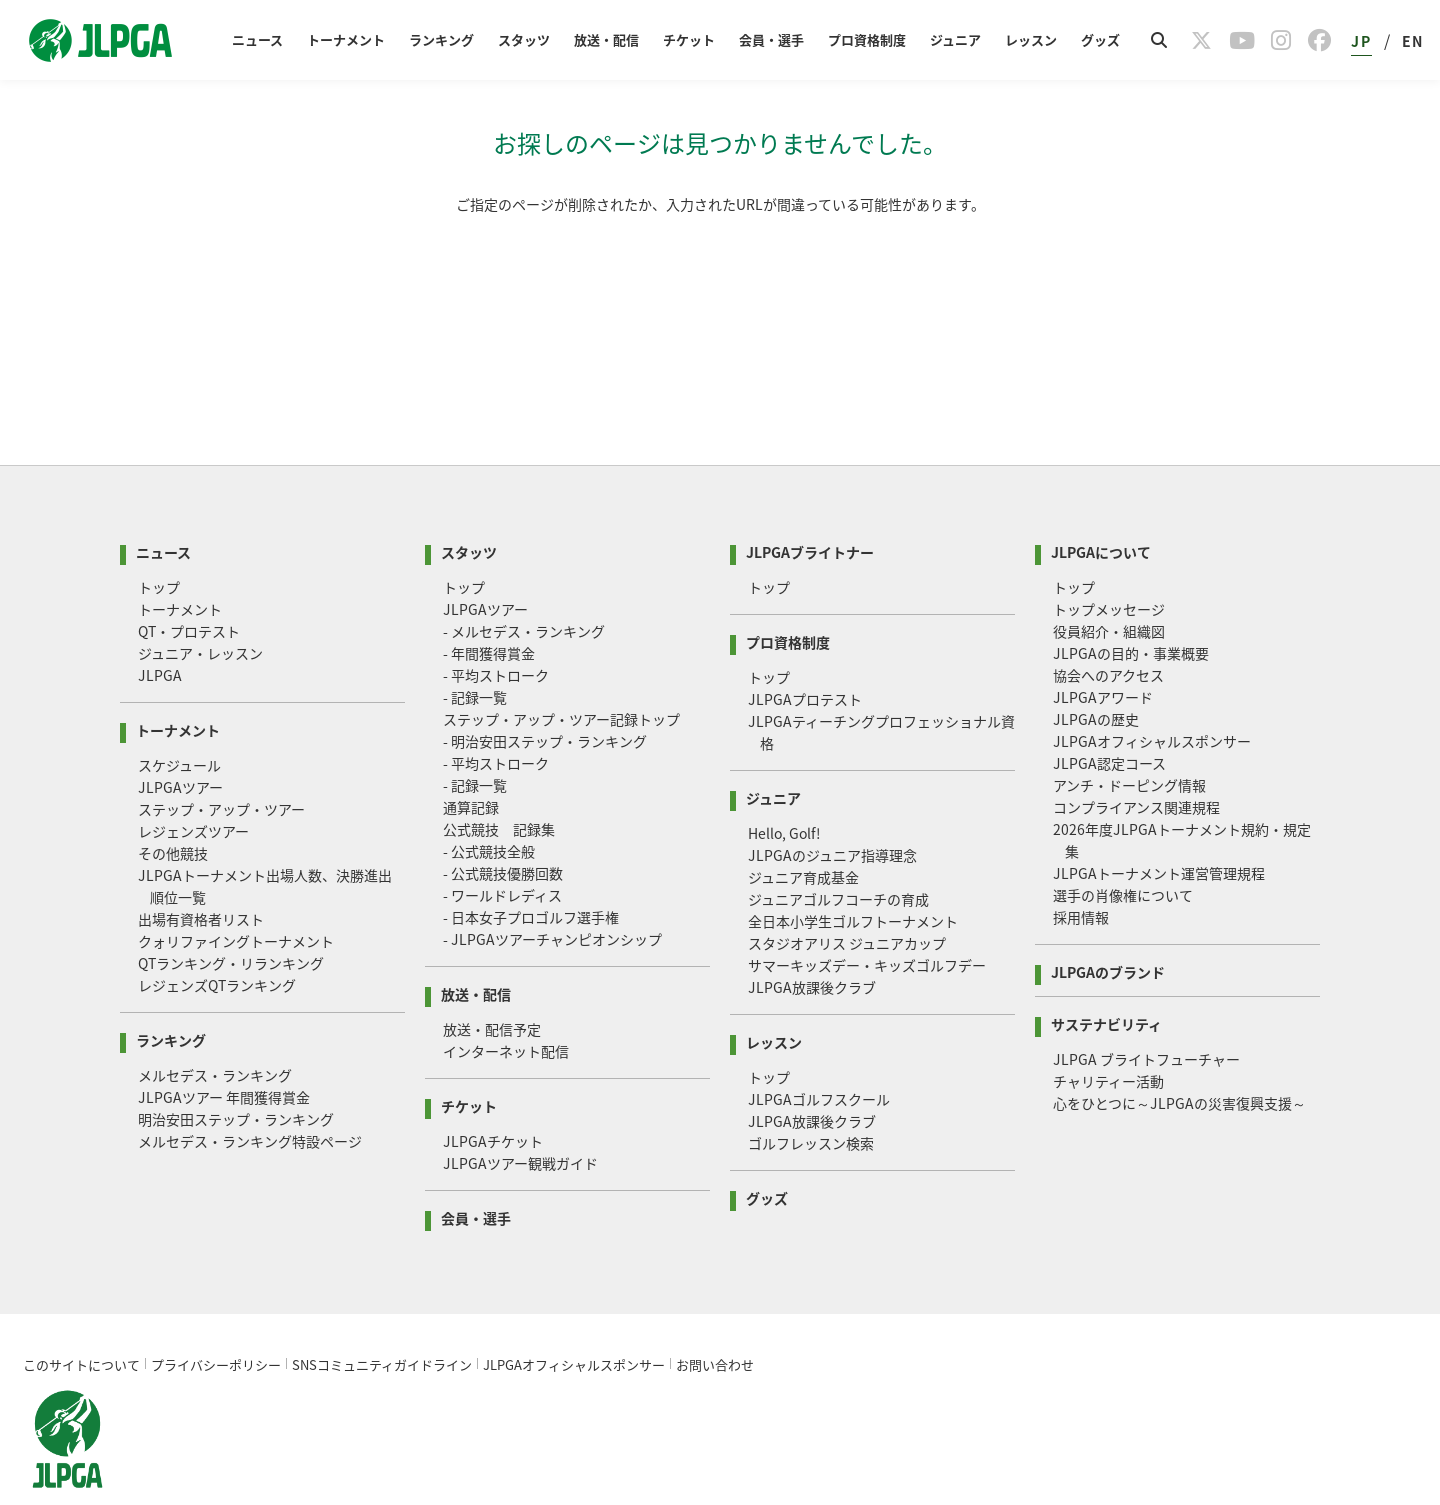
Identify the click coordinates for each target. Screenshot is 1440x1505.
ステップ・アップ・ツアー (221, 765)
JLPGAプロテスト (805, 655)
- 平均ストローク (496, 631)
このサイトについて (81, 1320)
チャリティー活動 (1108, 1037)
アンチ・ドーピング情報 (1129, 741)
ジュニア (955, 39)
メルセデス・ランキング (215, 1031)
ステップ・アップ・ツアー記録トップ (561, 675)
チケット (689, 39)
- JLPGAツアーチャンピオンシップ (552, 895)
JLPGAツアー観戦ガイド (520, 1119)
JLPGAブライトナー (810, 506)
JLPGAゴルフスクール (819, 1055)
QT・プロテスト (189, 587)
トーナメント (346, 39)
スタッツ (524, 39)
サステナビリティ (1106, 978)
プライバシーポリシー (216, 1320)
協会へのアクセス (1108, 631)
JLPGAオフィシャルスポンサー (1152, 697)
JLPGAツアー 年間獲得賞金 (224, 1053)
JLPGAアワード (1103, 653)
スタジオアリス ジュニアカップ (847, 899)
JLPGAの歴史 (1096, 675)
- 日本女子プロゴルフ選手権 (531, 873)
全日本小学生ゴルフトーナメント (853, 877)
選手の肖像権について (1123, 851)
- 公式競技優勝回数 (503, 829)
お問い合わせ (715, 1320)
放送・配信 (606, 39)
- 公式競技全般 (489, 807)
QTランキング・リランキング (231, 919)
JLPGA (160, 631)
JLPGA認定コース (1109, 719)
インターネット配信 (506, 1007)
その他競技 (173, 809)
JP (1361, 41)
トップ (159, 543)
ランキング (441, 39)
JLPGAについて (1101, 506)
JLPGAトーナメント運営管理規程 (1159, 829)
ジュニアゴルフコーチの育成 (838, 855)
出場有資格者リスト (201, 875)
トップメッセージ (1109, 565)
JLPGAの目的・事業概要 (1131, 609)
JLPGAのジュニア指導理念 (832, 811)
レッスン (1031, 39)
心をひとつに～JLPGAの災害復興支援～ (1179, 1059)
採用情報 (1081, 873)
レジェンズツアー (193, 787)
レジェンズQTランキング (217, 941)
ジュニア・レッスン (200, 609)
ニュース (257, 39)
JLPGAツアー (180, 743)
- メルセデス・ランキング (524, 587)
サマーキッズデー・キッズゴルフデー (867, 921)
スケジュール (179, 721)
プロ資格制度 (867, 39)
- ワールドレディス (502, 851)
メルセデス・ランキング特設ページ (250, 1097)
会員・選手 (771, 39)
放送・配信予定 (492, 985)
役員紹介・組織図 (1109, 587)
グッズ (1100, 39)
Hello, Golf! (784, 789)
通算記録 (471, 763)
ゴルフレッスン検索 (811, 1099)
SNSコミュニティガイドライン (382, 1320)
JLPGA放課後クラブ (812, 943)
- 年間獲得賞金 (489, 609)
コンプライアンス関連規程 (1136, 763)
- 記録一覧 (475, 653)
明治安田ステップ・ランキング (236, 1075)
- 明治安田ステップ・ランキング (545, 697)
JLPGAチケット (493, 1097)
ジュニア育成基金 (803, 833)
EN (1413, 41)
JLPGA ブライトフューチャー (1146, 1015)
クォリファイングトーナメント (236, 897)
